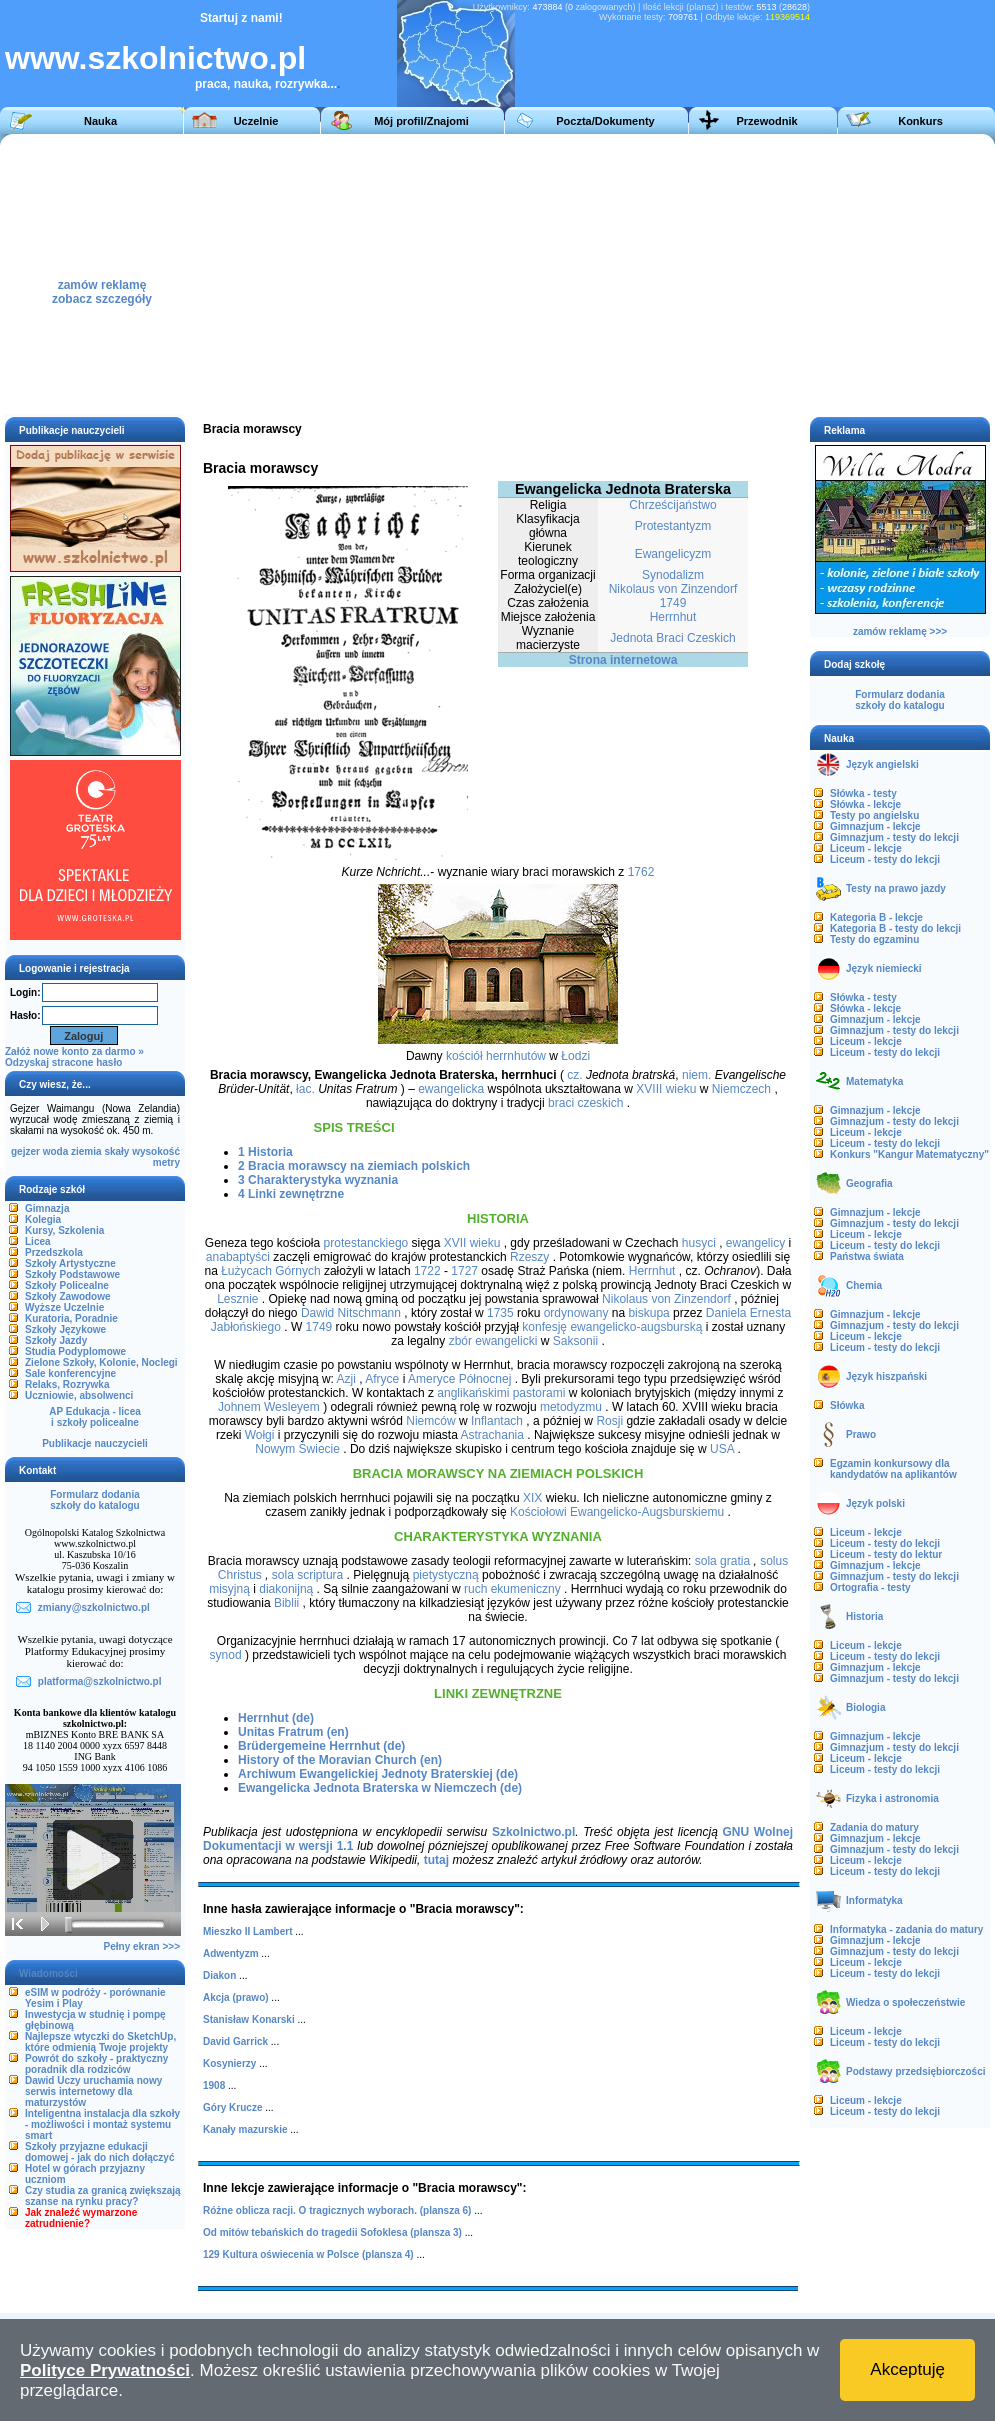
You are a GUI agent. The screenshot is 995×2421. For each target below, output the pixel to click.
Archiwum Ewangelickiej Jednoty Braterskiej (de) (378, 1774)
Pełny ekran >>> (142, 1946)
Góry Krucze (232, 2107)
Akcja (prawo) (236, 1997)
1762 (641, 872)
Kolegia (43, 1219)
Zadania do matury (874, 1827)
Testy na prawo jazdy (896, 888)
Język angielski (882, 764)
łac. (305, 1089)
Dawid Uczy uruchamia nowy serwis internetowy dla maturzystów (93, 2091)
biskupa (648, 1313)
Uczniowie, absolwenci (79, 1395)
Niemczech (741, 1089)
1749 (673, 603)
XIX (532, 1498)
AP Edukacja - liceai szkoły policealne (95, 1417)
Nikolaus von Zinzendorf (673, 589)
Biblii (286, 1603)
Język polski (875, 1503)
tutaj (436, 1860)
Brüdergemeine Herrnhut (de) (321, 1746)
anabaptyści (238, 1257)
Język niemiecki (884, 968)
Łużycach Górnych (270, 1271)
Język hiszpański (886, 1376)
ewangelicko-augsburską (636, 1327)
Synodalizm (673, 575)
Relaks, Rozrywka (67, 1384)
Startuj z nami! (241, 18)
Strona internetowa (623, 660)
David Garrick (235, 2041)
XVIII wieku (666, 1089)
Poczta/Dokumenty (605, 121)
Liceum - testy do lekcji (885, 859)
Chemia (864, 1285)
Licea (38, 1241)
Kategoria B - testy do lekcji (895, 928)
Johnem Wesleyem (269, 1407)
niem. (696, 1075)
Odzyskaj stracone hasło (63, 1062)
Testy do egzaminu (874, 939)
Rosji (609, 1421)
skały (116, 1151)
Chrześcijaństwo (672, 505)
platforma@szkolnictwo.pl (100, 1681)
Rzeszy (529, 1257)
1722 (427, 1271)
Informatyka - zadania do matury (906, 1929)
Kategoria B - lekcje (876, 917)
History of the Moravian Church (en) (340, 1760)
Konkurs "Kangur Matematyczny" (909, 1154)
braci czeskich (585, 1103)
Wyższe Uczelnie (64, 1307)
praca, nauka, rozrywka (261, 84)
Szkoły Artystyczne (70, 1263)
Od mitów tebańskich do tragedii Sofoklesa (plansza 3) (332, 2232)
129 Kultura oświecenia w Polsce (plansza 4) (308, 2254)
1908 (214, 2085)
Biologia (865, 1707)
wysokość (156, 1151)
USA (722, 1449)
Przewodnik (766, 121)
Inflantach (497, 1421)
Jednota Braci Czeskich (672, 638)
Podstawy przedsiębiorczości (916, 2071)
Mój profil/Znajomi (421, 121)
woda (56, 1151)
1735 (500, 1313)
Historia (864, 1616)
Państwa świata (867, 1256)
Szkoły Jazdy (56, 1340)
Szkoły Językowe (65, 1329)
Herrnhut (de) (276, 1718)
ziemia (86, 1151)
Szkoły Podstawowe (72, 1274)
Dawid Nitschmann (351, 1313)
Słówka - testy (863, 793)
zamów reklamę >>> (900, 631)
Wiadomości (48, 1973)
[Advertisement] (629, 274)
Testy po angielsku (874, 815)
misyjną (229, 1589)
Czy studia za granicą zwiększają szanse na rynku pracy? (103, 2196)
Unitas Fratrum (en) (293, 1732)
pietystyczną (446, 1575)
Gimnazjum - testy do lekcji (894, 837)
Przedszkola (54, 1252)
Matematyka (874, 1081)
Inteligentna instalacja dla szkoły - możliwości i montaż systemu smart (102, 2124)
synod (226, 1655)
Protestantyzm (673, 526)
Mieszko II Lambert (247, 1931)
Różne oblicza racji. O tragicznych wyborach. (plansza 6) (337, 2210)
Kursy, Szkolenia (64, 1230)
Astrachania (492, 1435)
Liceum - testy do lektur (886, 1554)
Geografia (869, 1183)
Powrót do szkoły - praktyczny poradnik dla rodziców (96, 2064)
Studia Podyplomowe (75, 1351)
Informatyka (874, 1900)
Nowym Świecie (297, 1449)
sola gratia (722, 1561)
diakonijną (286, 1589)
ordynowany (576, 1313)
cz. (574, 1075)
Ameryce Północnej (459, 1379)
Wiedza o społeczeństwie (905, 2002)
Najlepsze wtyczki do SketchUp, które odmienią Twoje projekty (100, 2042)
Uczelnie (256, 121)
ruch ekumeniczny (512, 1589)
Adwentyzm (231, 1953)
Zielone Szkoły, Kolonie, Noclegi (101, 1362)
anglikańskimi (473, 1393)
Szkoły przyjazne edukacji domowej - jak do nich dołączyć (99, 2152)
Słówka (847, 1405)
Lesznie (237, 1299)
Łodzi (575, 1056)
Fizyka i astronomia (892, 1798)
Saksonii (575, 1341)
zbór (460, 1341)
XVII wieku (472, 1243)
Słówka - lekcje (865, 804)
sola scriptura (307, 1575)
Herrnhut (673, 617)
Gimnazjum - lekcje (875, 826)
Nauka (100, 121)
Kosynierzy (229, 2063)
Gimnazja (47, 1208)
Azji (346, 1379)
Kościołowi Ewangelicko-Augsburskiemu (617, 1512)
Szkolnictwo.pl (533, 1832)
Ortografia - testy (870, 1587)
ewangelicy (755, 1243)
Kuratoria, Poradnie (71, 1318)
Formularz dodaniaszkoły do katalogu (94, 1500)
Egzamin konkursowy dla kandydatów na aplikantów (893, 1469)
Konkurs (920, 121)
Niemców (430, 1421)
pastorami (539, 1393)
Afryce (382, 1379)
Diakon (219, 1975)
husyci (699, 1243)
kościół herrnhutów (496, 1056)
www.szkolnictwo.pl (155, 58)
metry (166, 1162)
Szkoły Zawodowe (68, 1296)
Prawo (861, 1434)
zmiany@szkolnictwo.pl (94, 1607)
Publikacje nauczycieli (95, 1443)
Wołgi (260, 1435)
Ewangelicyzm (673, 554)
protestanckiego (366, 1243)
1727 (464, 1271)
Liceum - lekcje (866, 848)
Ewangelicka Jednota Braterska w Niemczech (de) (380, 1788)
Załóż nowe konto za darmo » (74, 1051)
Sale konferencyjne (70, 1373)
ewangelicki (506, 1341)
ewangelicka (451, 1089)
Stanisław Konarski (249, 2019)
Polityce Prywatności (105, 2370)
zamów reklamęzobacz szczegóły (102, 286)
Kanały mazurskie (245, 2129)
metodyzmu (571, 1407)
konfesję (544, 1327)
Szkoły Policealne (67, 1285)
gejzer (25, 1151)
